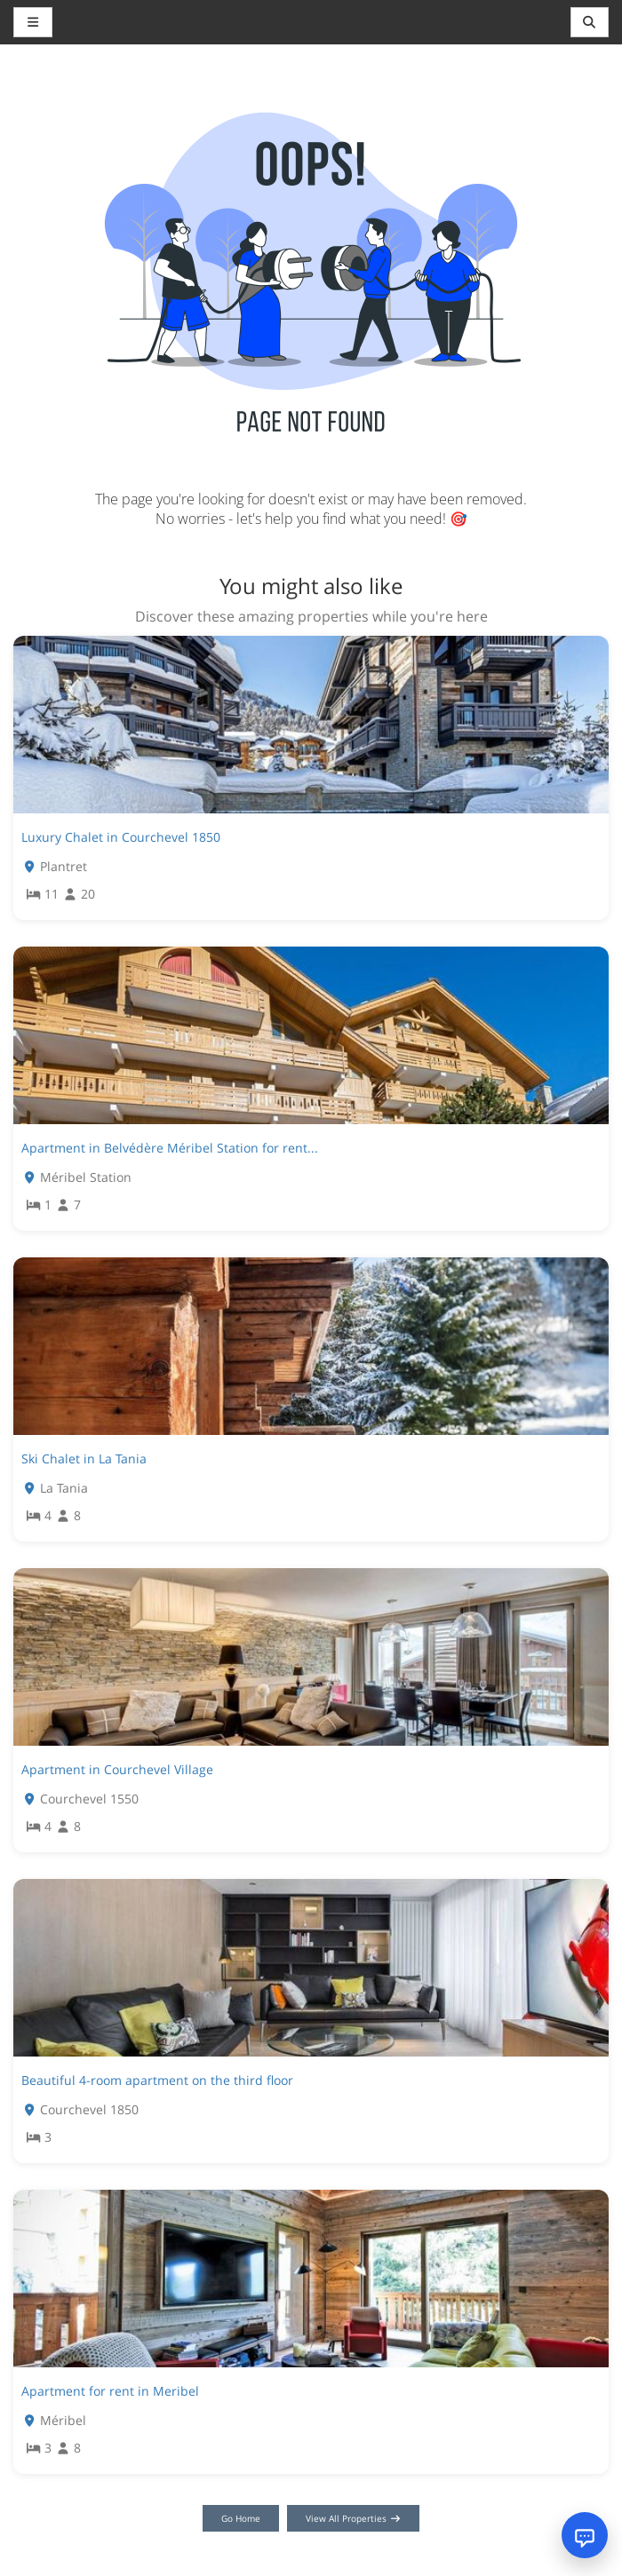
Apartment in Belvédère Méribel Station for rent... (169, 1147)
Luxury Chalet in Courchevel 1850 (120, 836)
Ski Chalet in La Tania (84, 1458)
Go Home (240, 2518)
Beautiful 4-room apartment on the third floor (157, 2080)
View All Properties (353, 2518)
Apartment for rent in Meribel (110, 2390)
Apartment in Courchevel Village (117, 1769)
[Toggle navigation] (590, 22)
